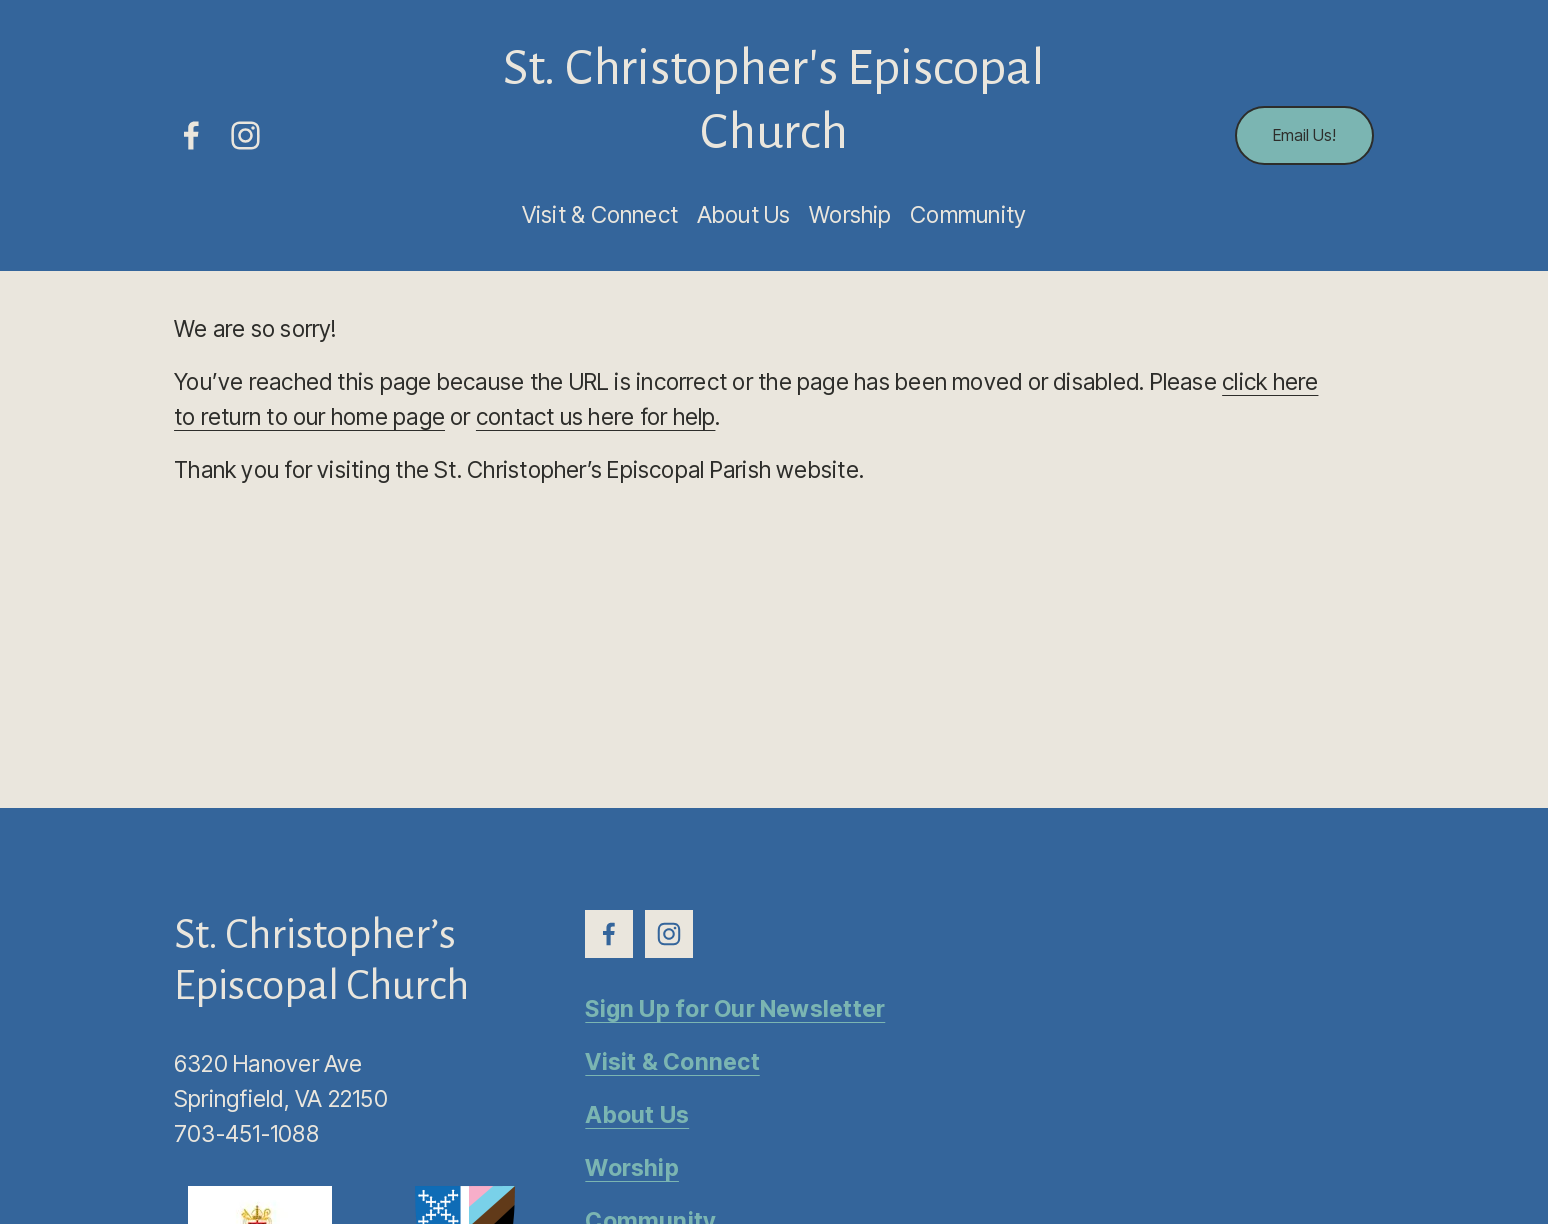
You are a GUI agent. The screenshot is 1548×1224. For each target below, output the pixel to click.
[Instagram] (245, 135)
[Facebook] (191, 135)
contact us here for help (596, 417)
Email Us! (1304, 135)
